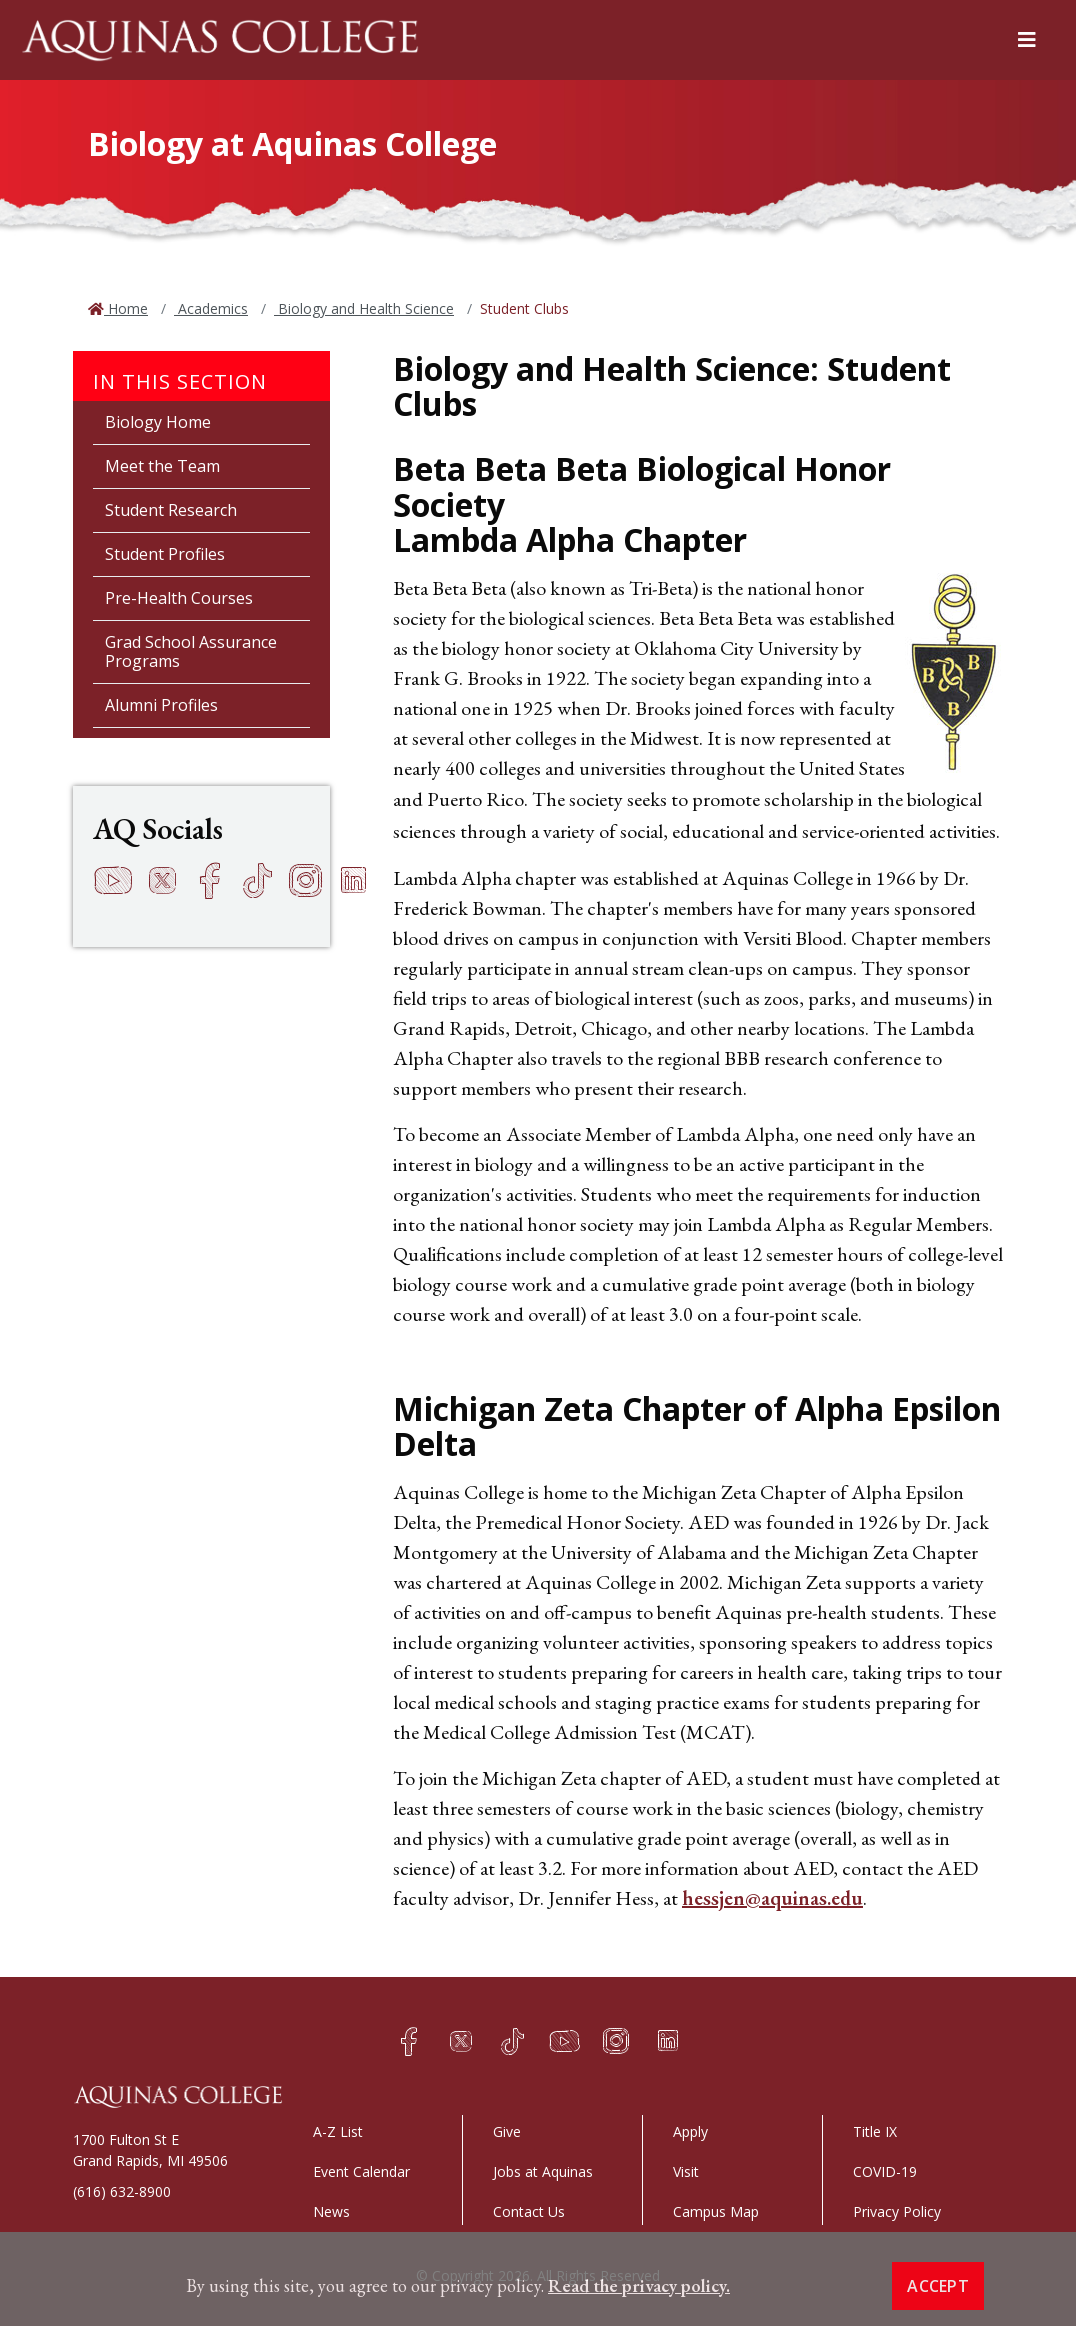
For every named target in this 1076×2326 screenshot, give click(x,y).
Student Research (171, 510)
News (331, 2211)
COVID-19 (885, 2171)
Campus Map (716, 2211)
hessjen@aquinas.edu (772, 1898)
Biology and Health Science (364, 308)
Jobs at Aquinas (543, 2171)
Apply (690, 2131)
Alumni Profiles (161, 705)
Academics (211, 308)
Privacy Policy (897, 2211)
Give (507, 2131)
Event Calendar (361, 2171)
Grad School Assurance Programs (191, 651)
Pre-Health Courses (179, 598)
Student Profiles (165, 554)
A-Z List (338, 2131)
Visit (686, 2171)
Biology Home (158, 422)
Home (126, 308)
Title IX (875, 2131)
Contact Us (529, 2211)
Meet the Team (162, 466)
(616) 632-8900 (122, 2191)
